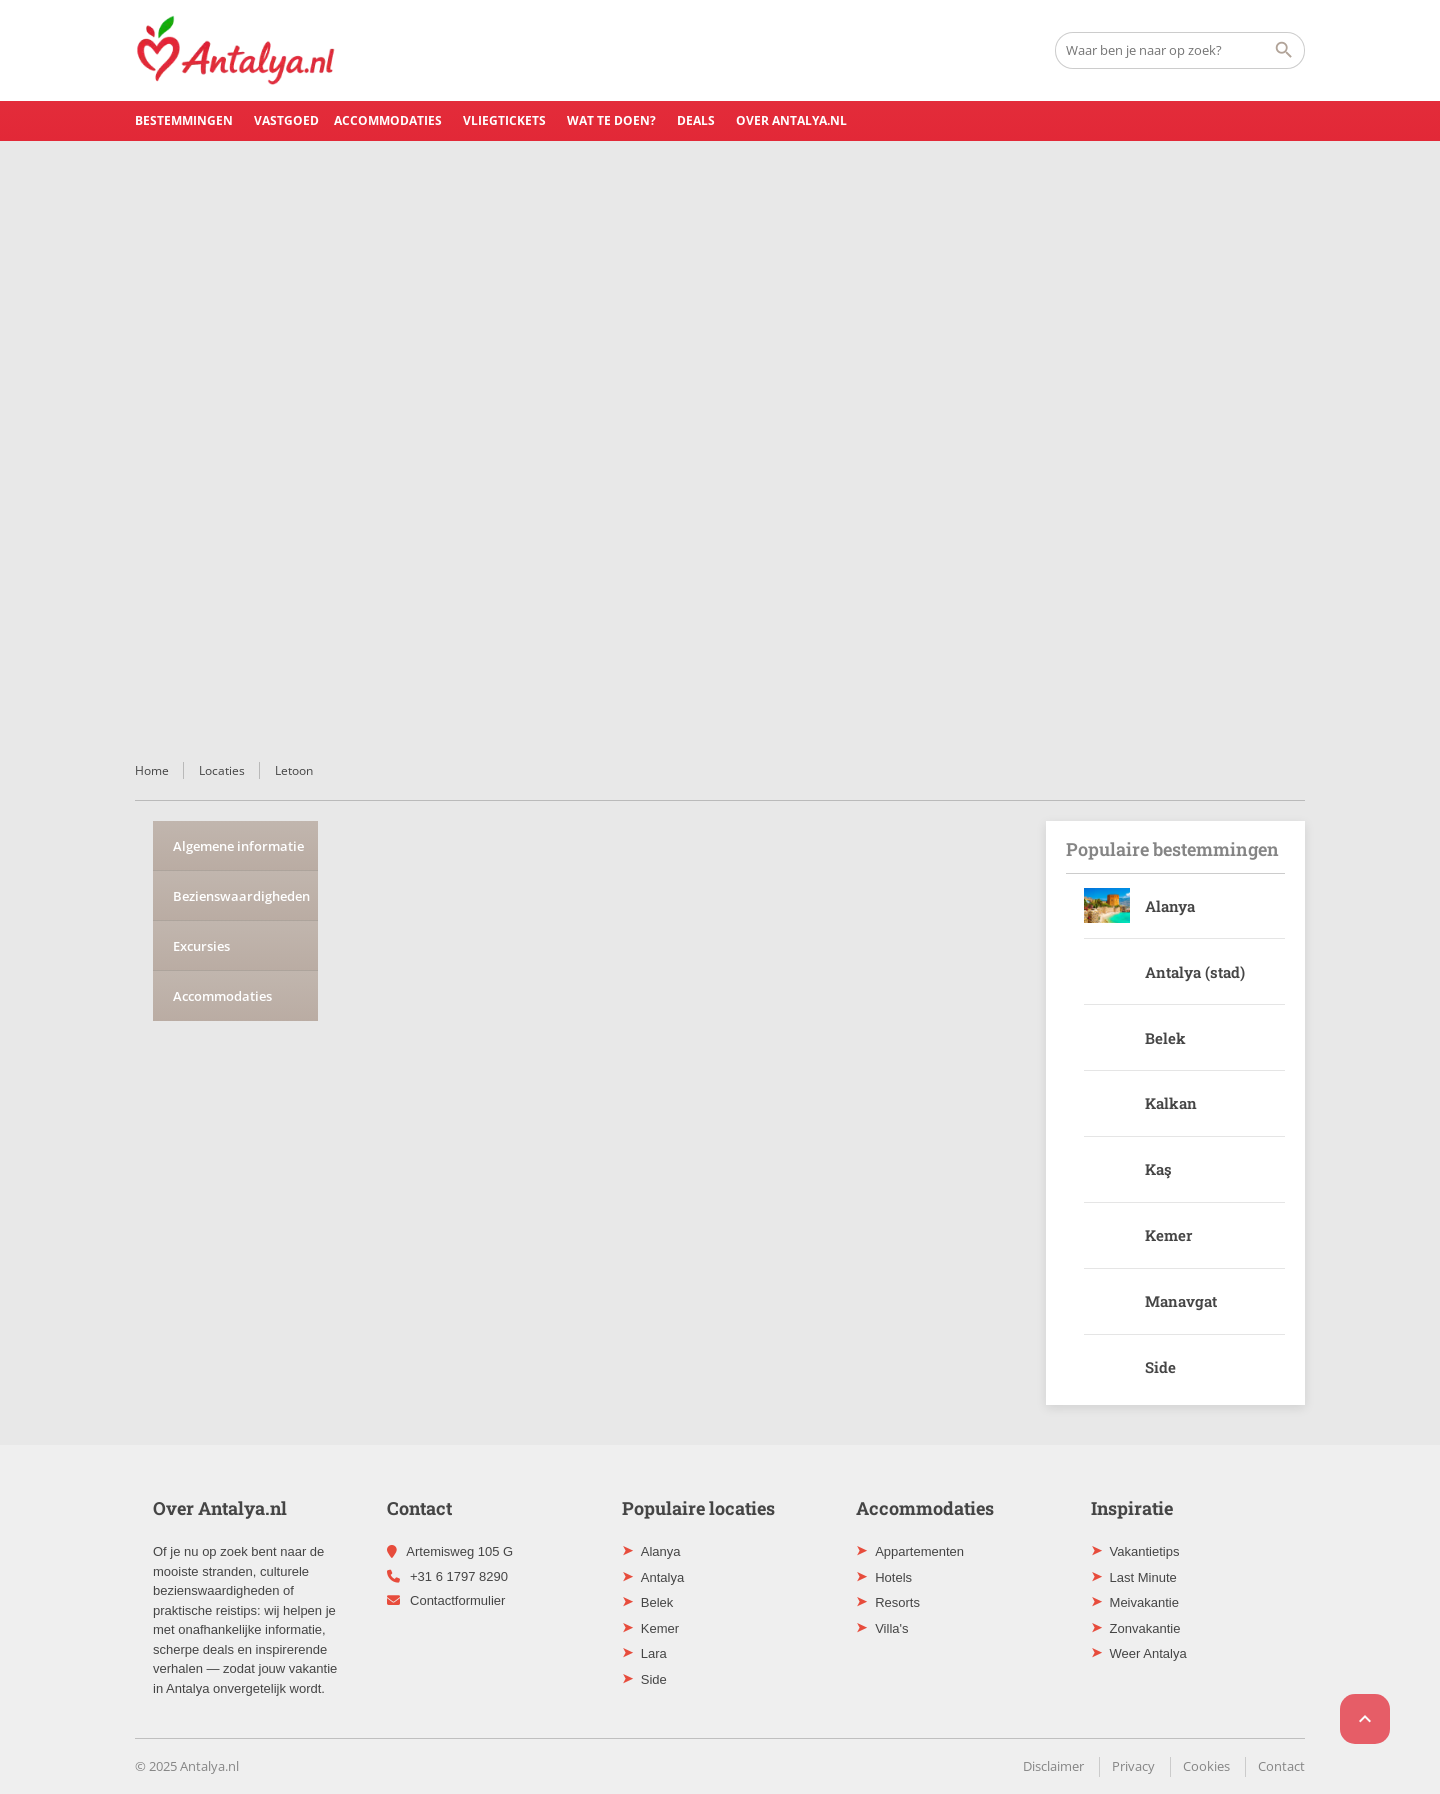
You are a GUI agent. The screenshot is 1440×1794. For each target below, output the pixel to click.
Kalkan (1171, 1103)
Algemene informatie (238, 846)
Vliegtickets (504, 120)
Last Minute (1143, 1577)
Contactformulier (457, 1600)
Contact (1281, 1766)
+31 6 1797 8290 (459, 1576)
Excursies (201, 946)
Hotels (893, 1577)
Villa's (891, 1628)
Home (152, 770)
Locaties (222, 770)
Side (1160, 1367)
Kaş (1158, 1169)
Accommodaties (388, 120)
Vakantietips (1145, 1551)
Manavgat (1181, 1301)
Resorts (897, 1602)
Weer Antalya (1148, 1653)
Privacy (1133, 1766)
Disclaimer (1053, 1766)
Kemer (1168, 1235)
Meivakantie (1144, 1602)
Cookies (1206, 1766)
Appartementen (919, 1551)
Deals (696, 120)
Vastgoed (286, 120)
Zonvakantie (1145, 1628)
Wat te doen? (611, 120)
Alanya (1170, 906)
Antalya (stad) (1195, 972)
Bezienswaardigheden (241, 896)
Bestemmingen (184, 120)
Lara (654, 1653)
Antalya (662, 1577)
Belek (1165, 1038)
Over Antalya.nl (791, 120)
